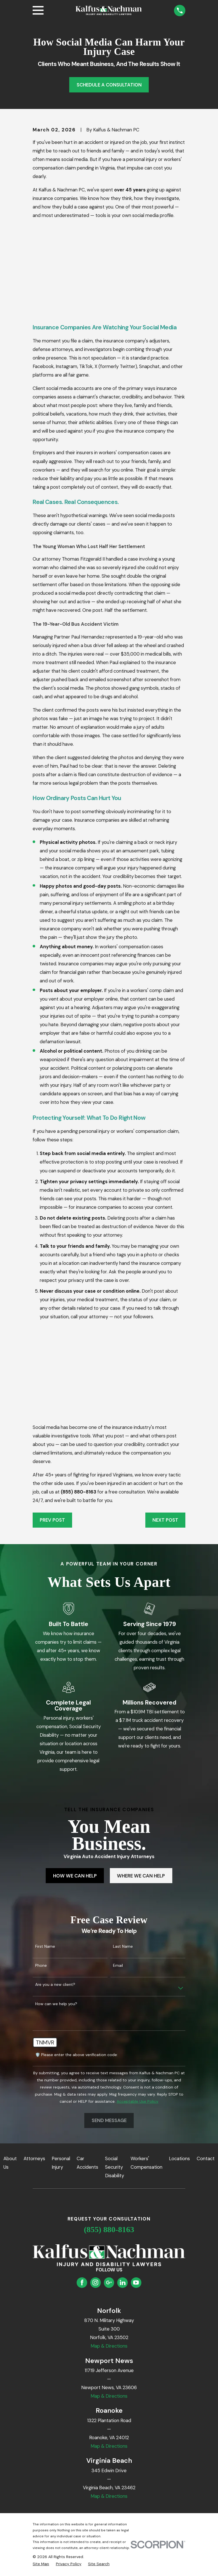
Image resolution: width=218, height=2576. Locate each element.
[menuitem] (41, 2563)
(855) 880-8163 (109, 2229)
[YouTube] (136, 2282)
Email (118, 1965)
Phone (41, 1965)
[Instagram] (95, 2282)
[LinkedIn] (122, 2282)
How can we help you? (56, 2003)
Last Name (123, 1946)
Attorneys (34, 2158)
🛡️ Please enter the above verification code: (76, 2054)
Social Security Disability (114, 2167)
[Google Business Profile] (109, 2282)
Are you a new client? (55, 1984)
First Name (45, 1946)
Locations (179, 2158)
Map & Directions (109, 2346)
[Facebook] (82, 2282)
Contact (206, 2158)
